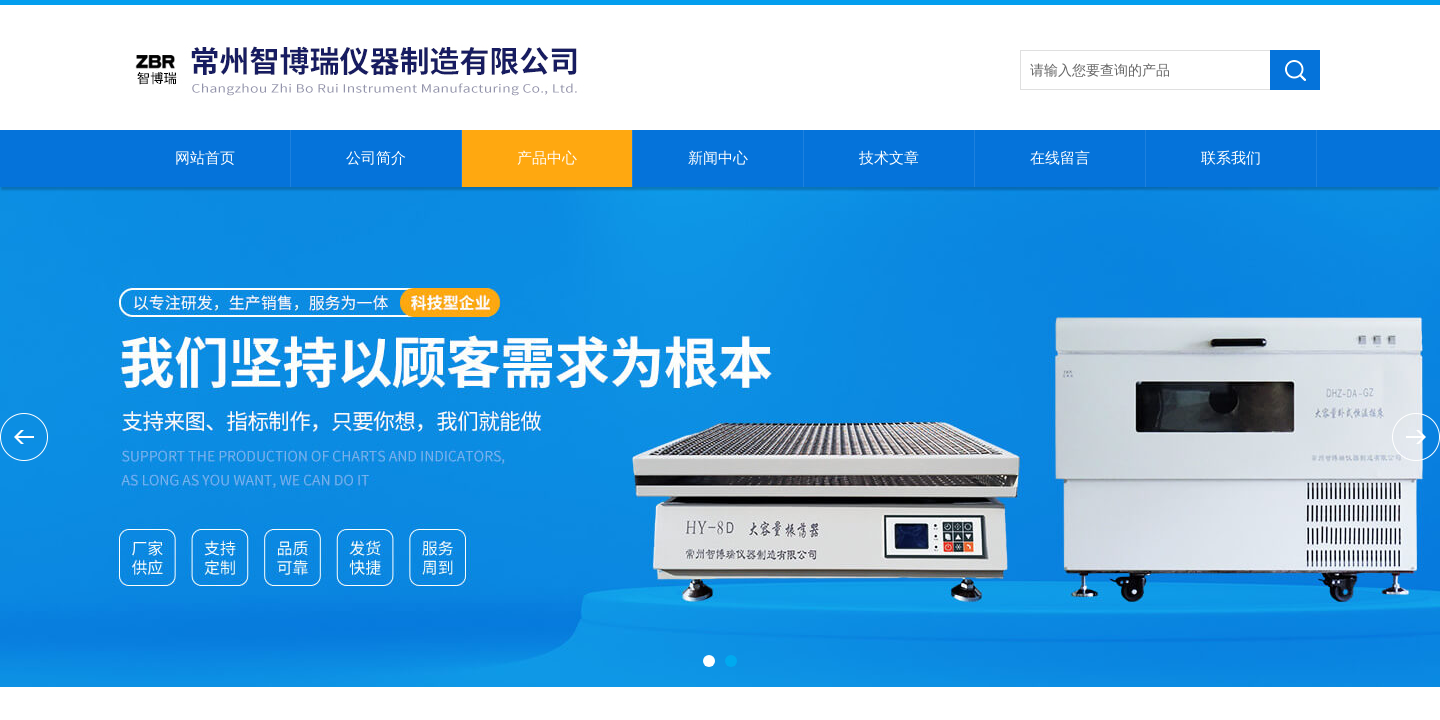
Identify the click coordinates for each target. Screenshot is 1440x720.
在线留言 (1060, 158)
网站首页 (205, 158)
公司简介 (376, 158)
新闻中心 (718, 158)
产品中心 (547, 158)
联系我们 (1231, 158)
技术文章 (889, 158)
